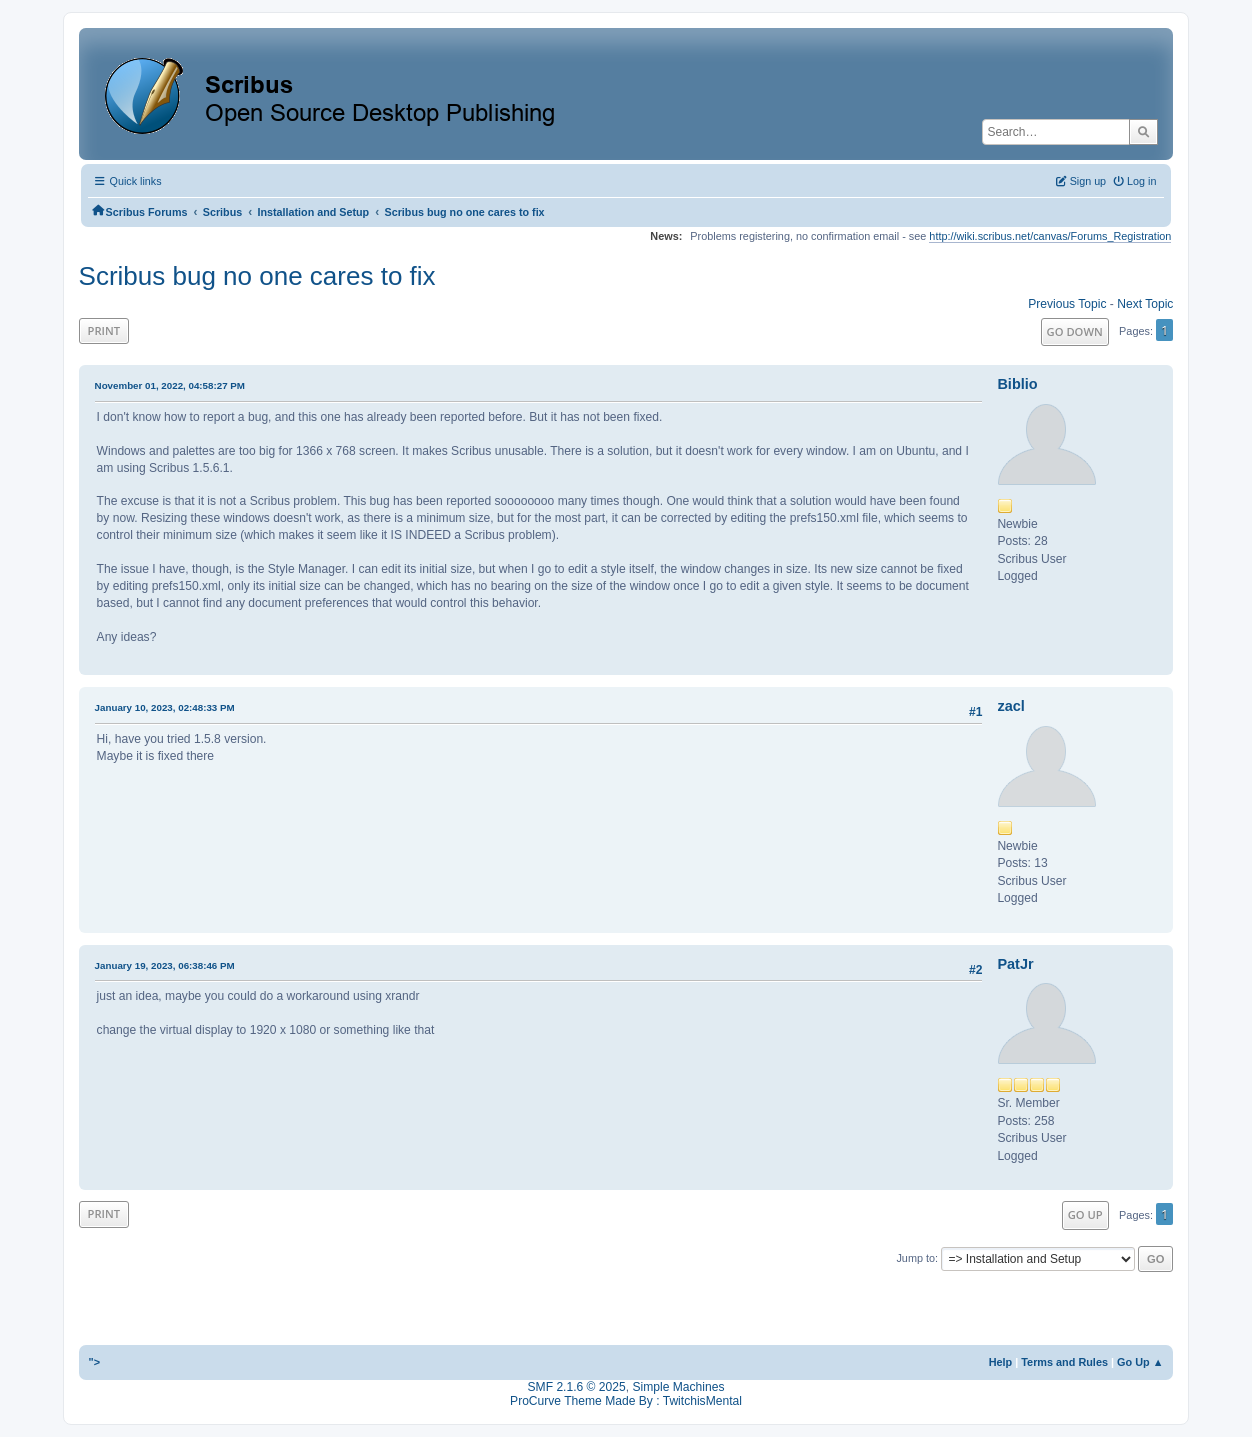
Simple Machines (678, 1387)
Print (104, 330)
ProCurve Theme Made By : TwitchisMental (626, 1401)
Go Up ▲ (1140, 1362)
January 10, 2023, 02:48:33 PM (165, 707)
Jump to (915, 1258)
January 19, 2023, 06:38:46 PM (165, 965)
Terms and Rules (1064, 1362)
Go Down (1075, 331)
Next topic (1145, 304)
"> (95, 1362)
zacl (1010, 706)
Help (1001, 1362)
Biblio (1017, 384)
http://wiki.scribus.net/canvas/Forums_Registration (1050, 236)
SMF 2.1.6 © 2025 (577, 1387)
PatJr (1015, 964)
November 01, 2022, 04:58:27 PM (170, 385)
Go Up (1085, 1214)
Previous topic (1067, 304)
